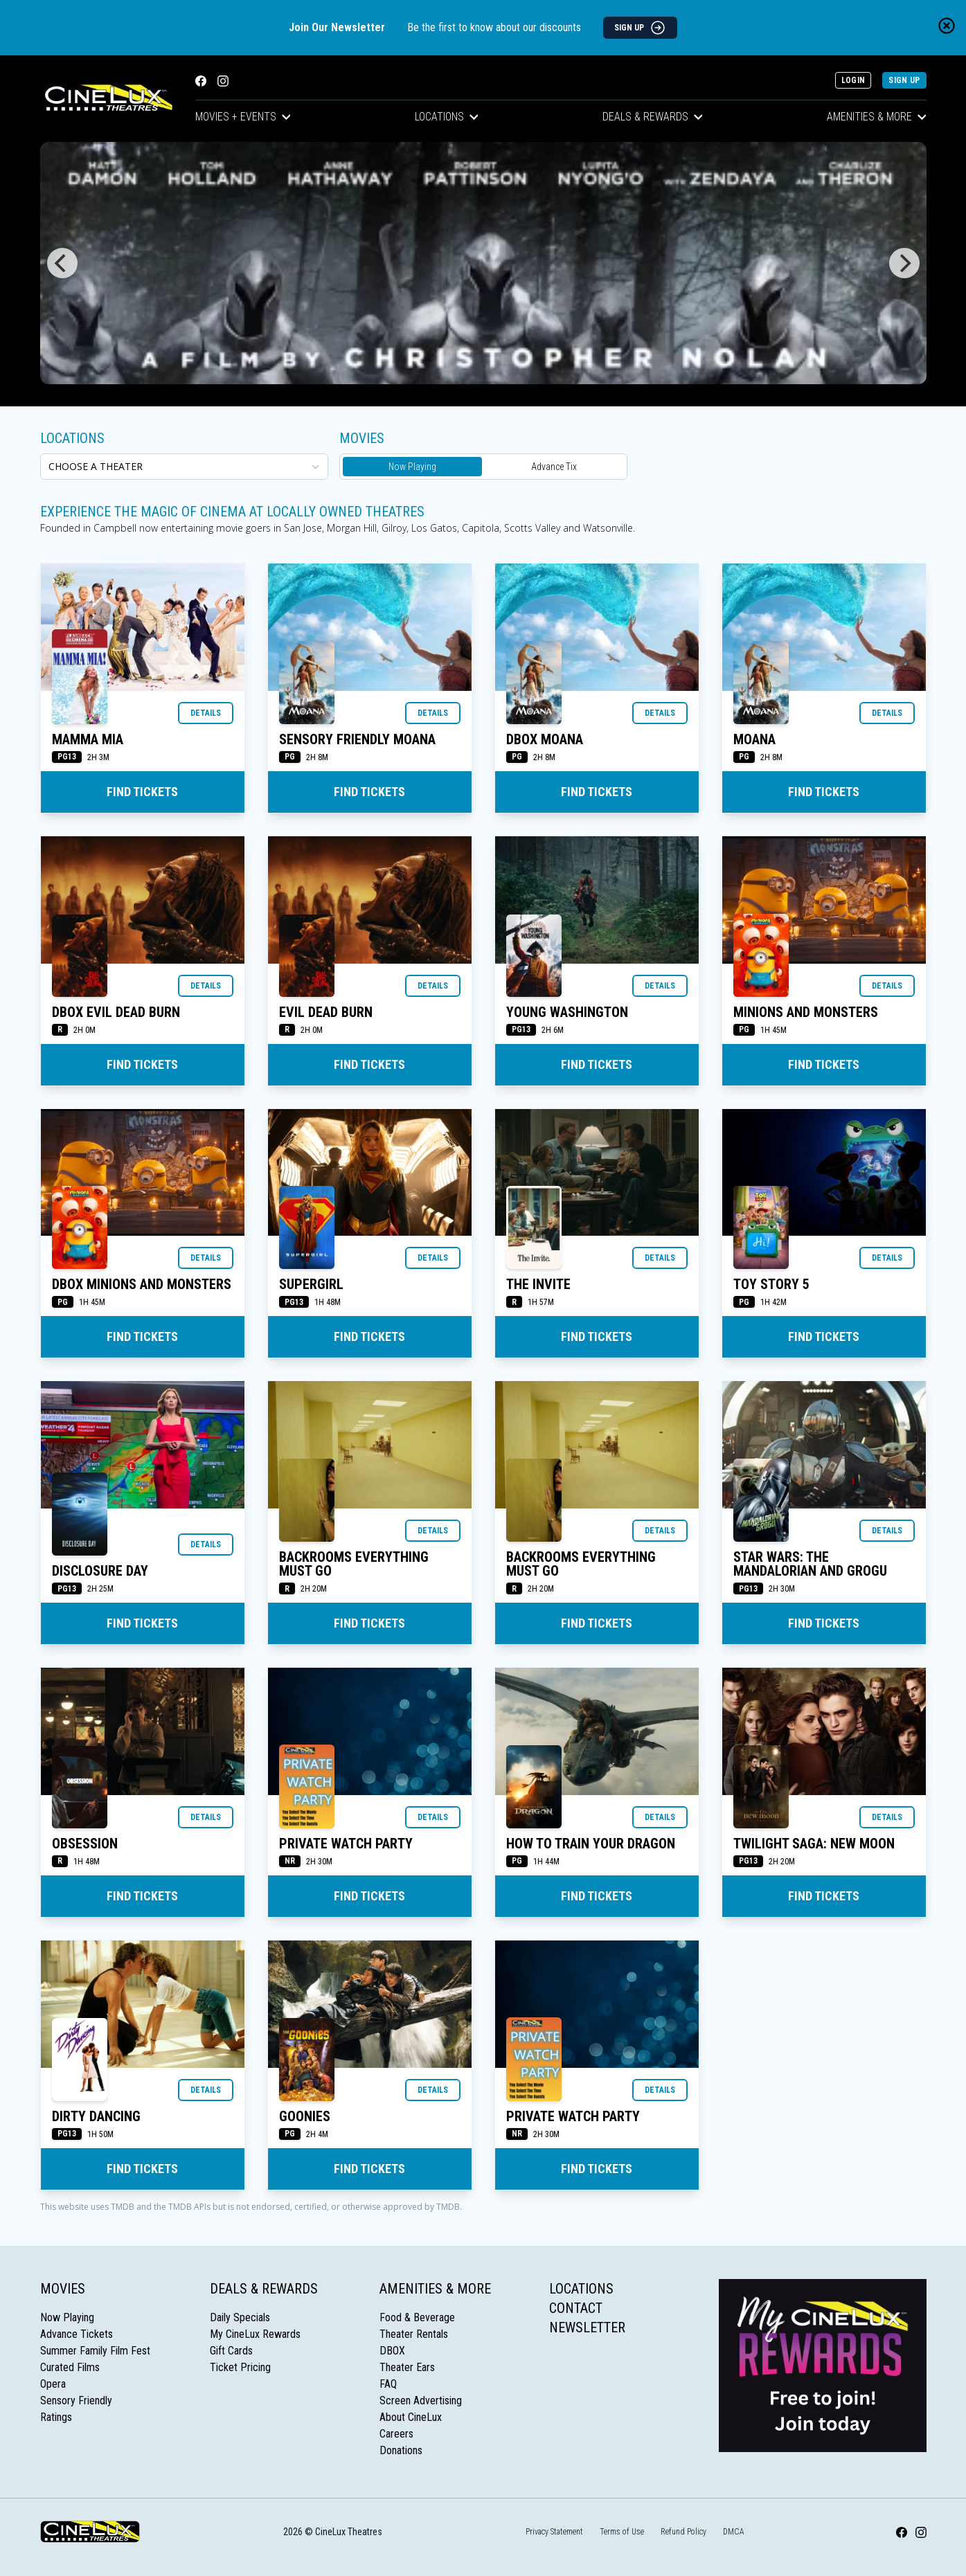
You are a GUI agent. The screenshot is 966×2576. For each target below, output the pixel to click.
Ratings (56, 2417)
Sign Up (904, 80)
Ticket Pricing (240, 2367)
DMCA (733, 2532)
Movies (62, 2288)
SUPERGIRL (311, 1284)
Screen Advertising (420, 2400)
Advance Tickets (76, 2334)
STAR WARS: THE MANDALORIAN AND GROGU (810, 1564)
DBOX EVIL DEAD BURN (116, 1012)
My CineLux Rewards (255, 2334)
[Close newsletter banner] (946, 25)
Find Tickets (142, 791)
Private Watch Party (346, 1843)
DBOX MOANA (544, 739)
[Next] (904, 263)
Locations (446, 116)
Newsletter (587, 2327)
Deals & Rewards (652, 116)
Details (205, 713)
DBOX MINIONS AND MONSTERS (141, 1284)
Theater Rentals (413, 2334)
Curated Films (70, 2367)
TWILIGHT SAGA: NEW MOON (814, 1843)
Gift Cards (231, 2350)
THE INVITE (538, 1284)
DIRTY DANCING (96, 2116)
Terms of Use (622, 2532)
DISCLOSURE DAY (100, 1570)
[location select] (184, 466)
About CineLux (410, 2417)
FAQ (388, 2383)
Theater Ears (407, 2367)
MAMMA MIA (87, 739)
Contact (575, 2308)
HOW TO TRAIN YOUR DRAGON (590, 1843)
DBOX (392, 2350)
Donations (400, 2450)
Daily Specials (240, 2317)
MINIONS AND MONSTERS (805, 1012)
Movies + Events (243, 116)
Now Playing (412, 466)
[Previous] (62, 263)
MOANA (754, 739)
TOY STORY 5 (771, 1284)
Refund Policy (683, 2532)
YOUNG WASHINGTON (567, 1012)
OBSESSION (85, 1843)
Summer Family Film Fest (95, 2350)
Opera (53, 2383)
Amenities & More (877, 116)
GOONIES (304, 2116)
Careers (396, 2433)
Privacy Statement (554, 2532)
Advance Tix (554, 466)
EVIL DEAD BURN (326, 1012)
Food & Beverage (417, 2317)
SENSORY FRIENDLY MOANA (357, 739)
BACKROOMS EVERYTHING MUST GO (354, 1564)
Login (853, 80)
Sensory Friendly (76, 2400)
